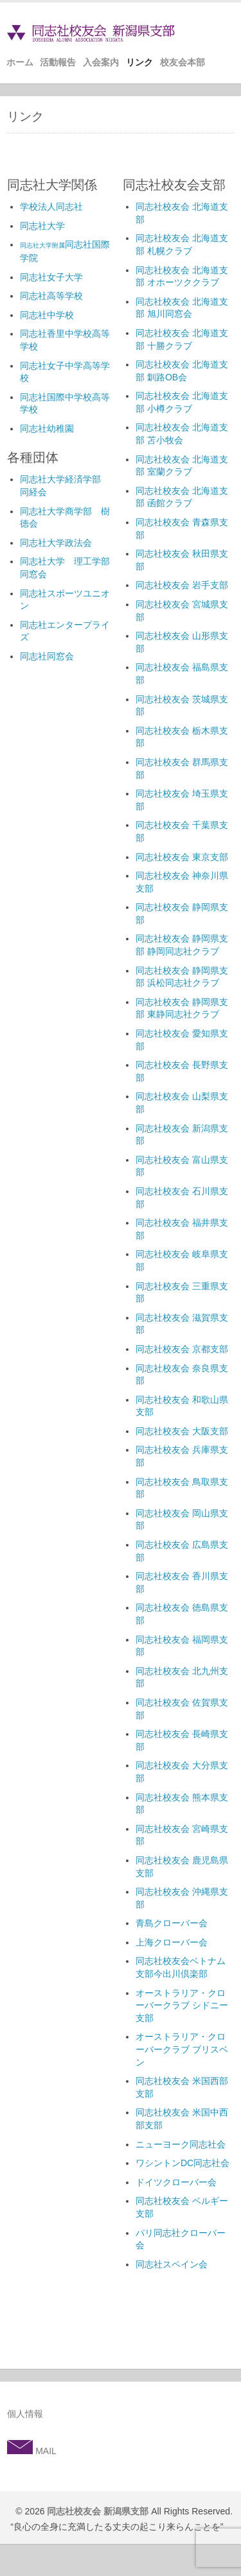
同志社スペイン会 (172, 2264)
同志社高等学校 (51, 296)
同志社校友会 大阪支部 (182, 1431)
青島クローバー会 (172, 1923)
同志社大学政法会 (56, 543)
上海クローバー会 (172, 1942)
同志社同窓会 (47, 656)
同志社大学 (42, 226)
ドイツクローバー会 (176, 2182)
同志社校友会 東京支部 (182, 857)
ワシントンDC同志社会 (182, 2163)
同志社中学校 (47, 315)
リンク (139, 62)
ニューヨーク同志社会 (181, 2144)
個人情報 (25, 2414)
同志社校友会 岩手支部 (182, 585)
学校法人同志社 (51, 206)
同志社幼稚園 (47, 428)
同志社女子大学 (51, 277)
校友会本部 (182, 62)
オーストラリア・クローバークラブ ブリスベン (182, 2049)
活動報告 (58, 62)
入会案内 (101, 62)
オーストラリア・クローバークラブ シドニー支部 (182, 2005)
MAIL (45, 2451)
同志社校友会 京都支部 (182, 1349)
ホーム (19, 62)
